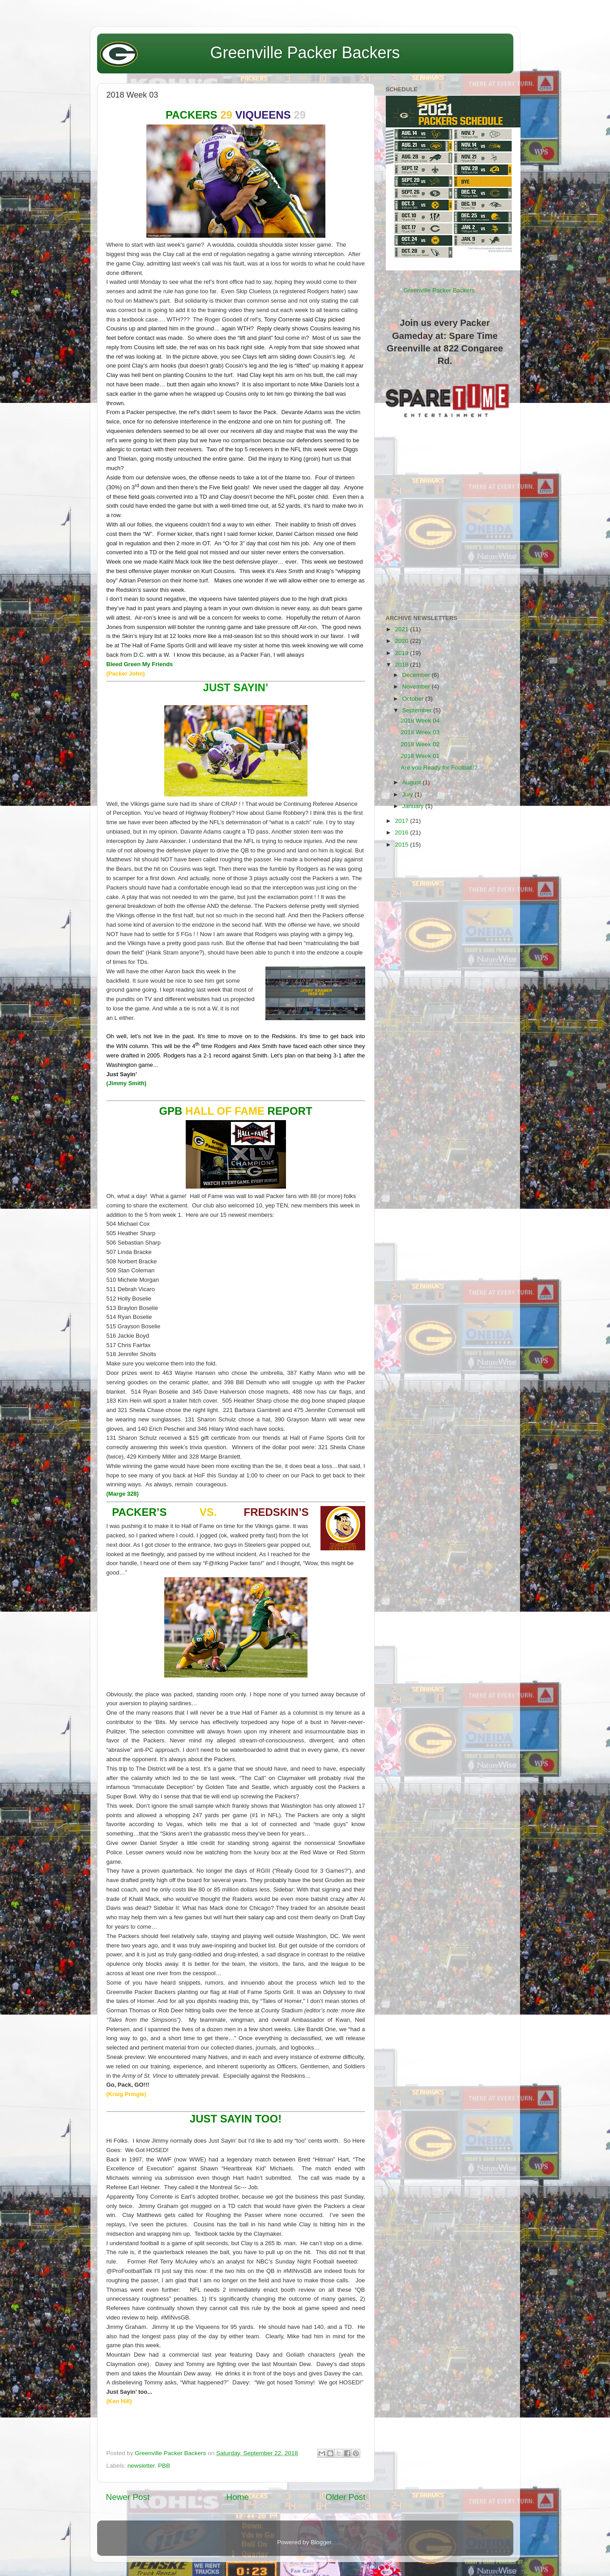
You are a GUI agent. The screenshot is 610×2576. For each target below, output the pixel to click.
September (418, 710)
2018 (402, 664)
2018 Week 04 (420, 720)
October (414, 698)
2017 (402, 820)
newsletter (141, 2465)
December (417, 675)
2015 (402, 844)
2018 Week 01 (420, 756)
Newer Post (128, 2497)
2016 (402, 832)
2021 (402, 629)
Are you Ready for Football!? (439, 767)
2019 (402, 653)
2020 (402, 641)
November (417, 686)
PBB (164, 2465)
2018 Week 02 (420, 744)
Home (237, 2497)
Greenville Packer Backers (305, 52)
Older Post (345, 2497)
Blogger (321, 2542)
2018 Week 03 (420, 732)
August (412, 782)
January (414, 806)
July (408, 794)
